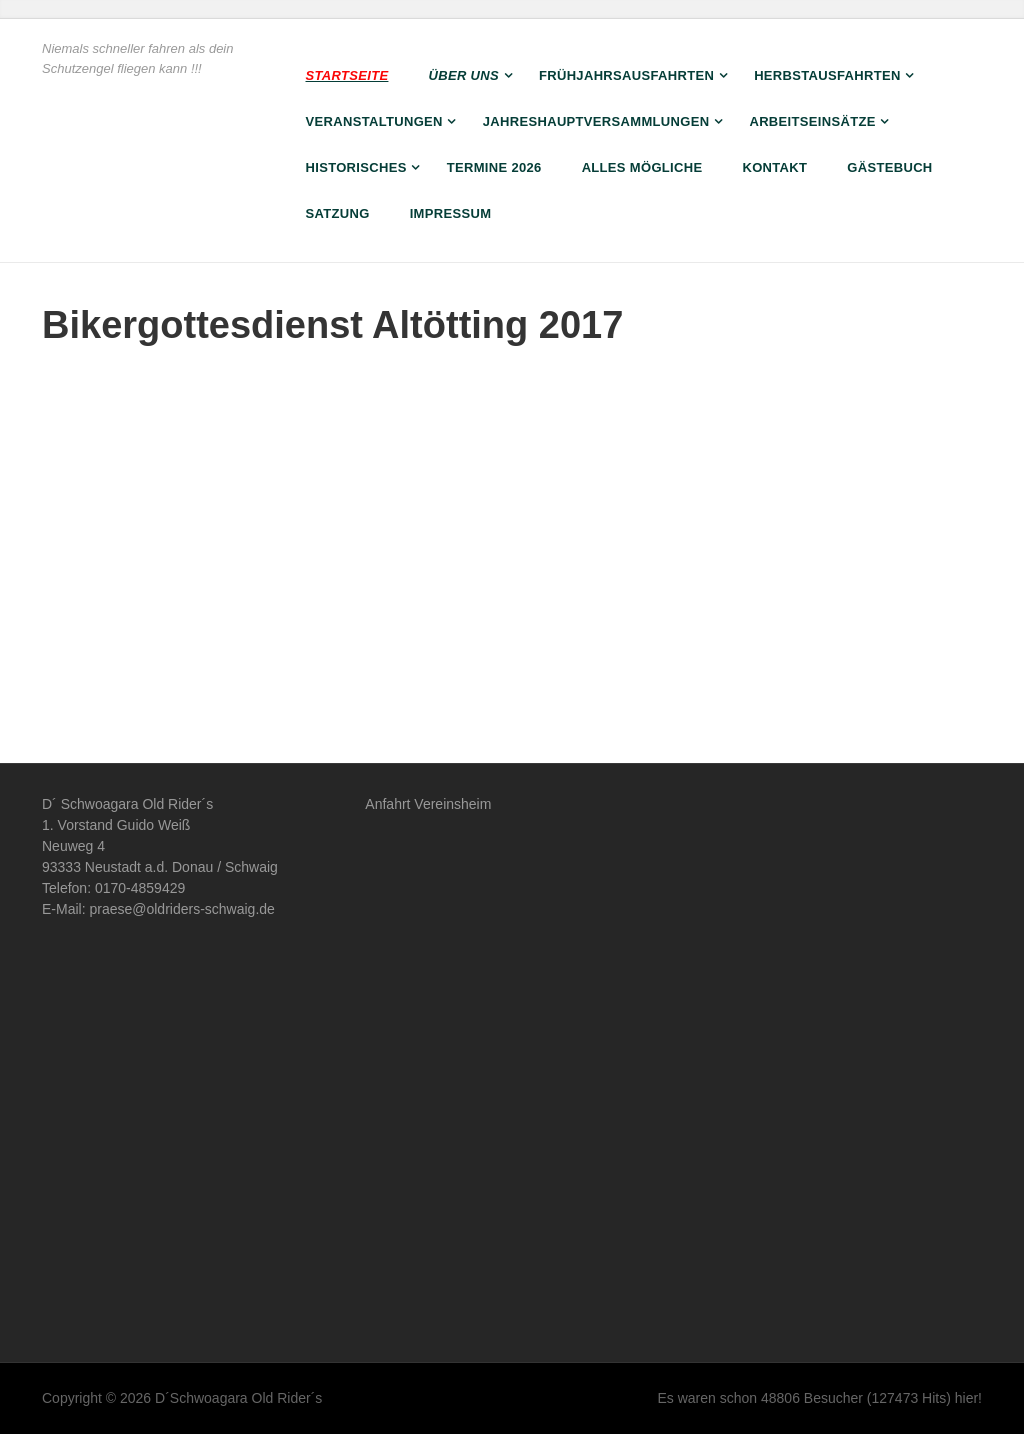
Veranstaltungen (374, 121)
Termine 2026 (494, 167)
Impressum (451, 213)
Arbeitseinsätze (812, 121)
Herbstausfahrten (827, 75)
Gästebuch (889, 167)
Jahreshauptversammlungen (596, 121)
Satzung (338, 213)
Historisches (356, 167)
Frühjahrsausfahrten (626, 75)
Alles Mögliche (642, 167)
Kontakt (774, 167)
